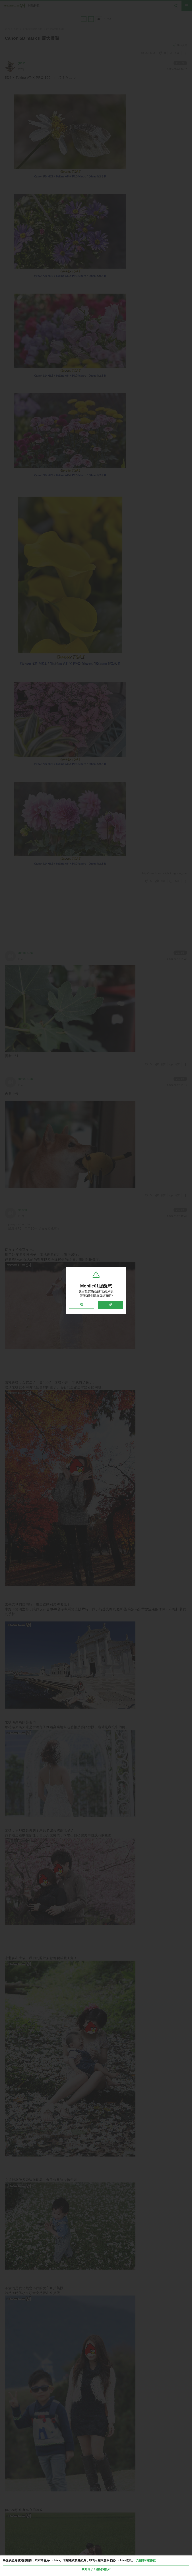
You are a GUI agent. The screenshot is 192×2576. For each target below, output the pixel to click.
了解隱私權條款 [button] (145, 2560)
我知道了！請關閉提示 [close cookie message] (96, 2569)
